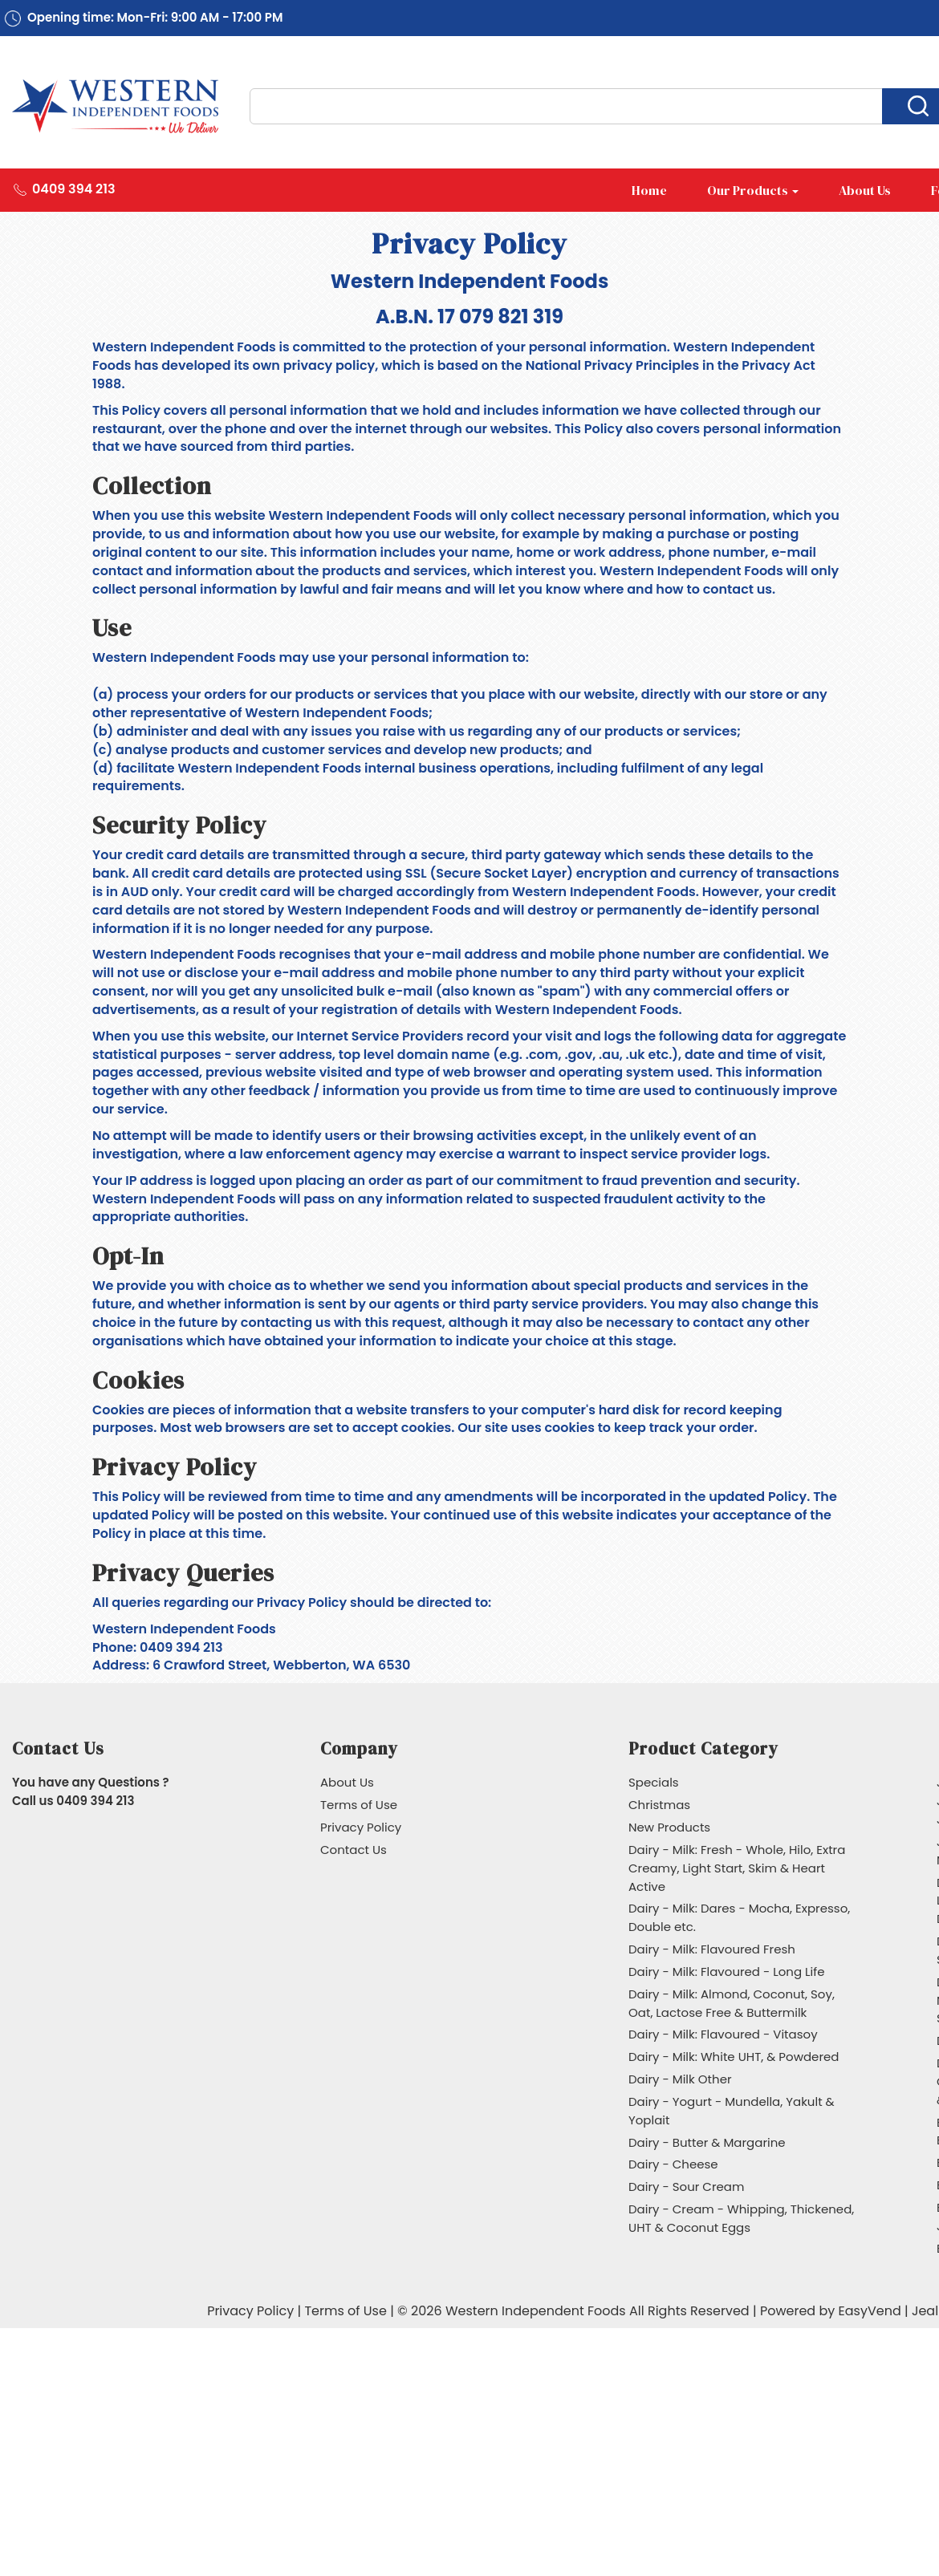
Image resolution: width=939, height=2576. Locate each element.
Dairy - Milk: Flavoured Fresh (711, 1949)
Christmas (659, 1804)
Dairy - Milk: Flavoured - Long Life (726, 1971)
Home (649, 190)
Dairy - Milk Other (680, 2079)
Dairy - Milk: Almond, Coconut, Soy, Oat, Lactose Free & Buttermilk (731, 2003)
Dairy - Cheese (673, 2164)
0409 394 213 (74, 189)
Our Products (753, 190)
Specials (653, 1782)
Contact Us (353, 1849)
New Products (669, 1827)
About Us (865, 190)
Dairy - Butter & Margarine (707, 2142)
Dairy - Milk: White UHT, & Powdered (733, 2056)
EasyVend (870, 2311)
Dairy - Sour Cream (686, 2186)
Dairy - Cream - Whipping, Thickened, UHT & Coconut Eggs (741, 2218)
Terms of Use (358, 1804)
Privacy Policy (360, 1827)
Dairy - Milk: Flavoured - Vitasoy (723, 2034)
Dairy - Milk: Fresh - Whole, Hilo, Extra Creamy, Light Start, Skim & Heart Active (736, 1868)
